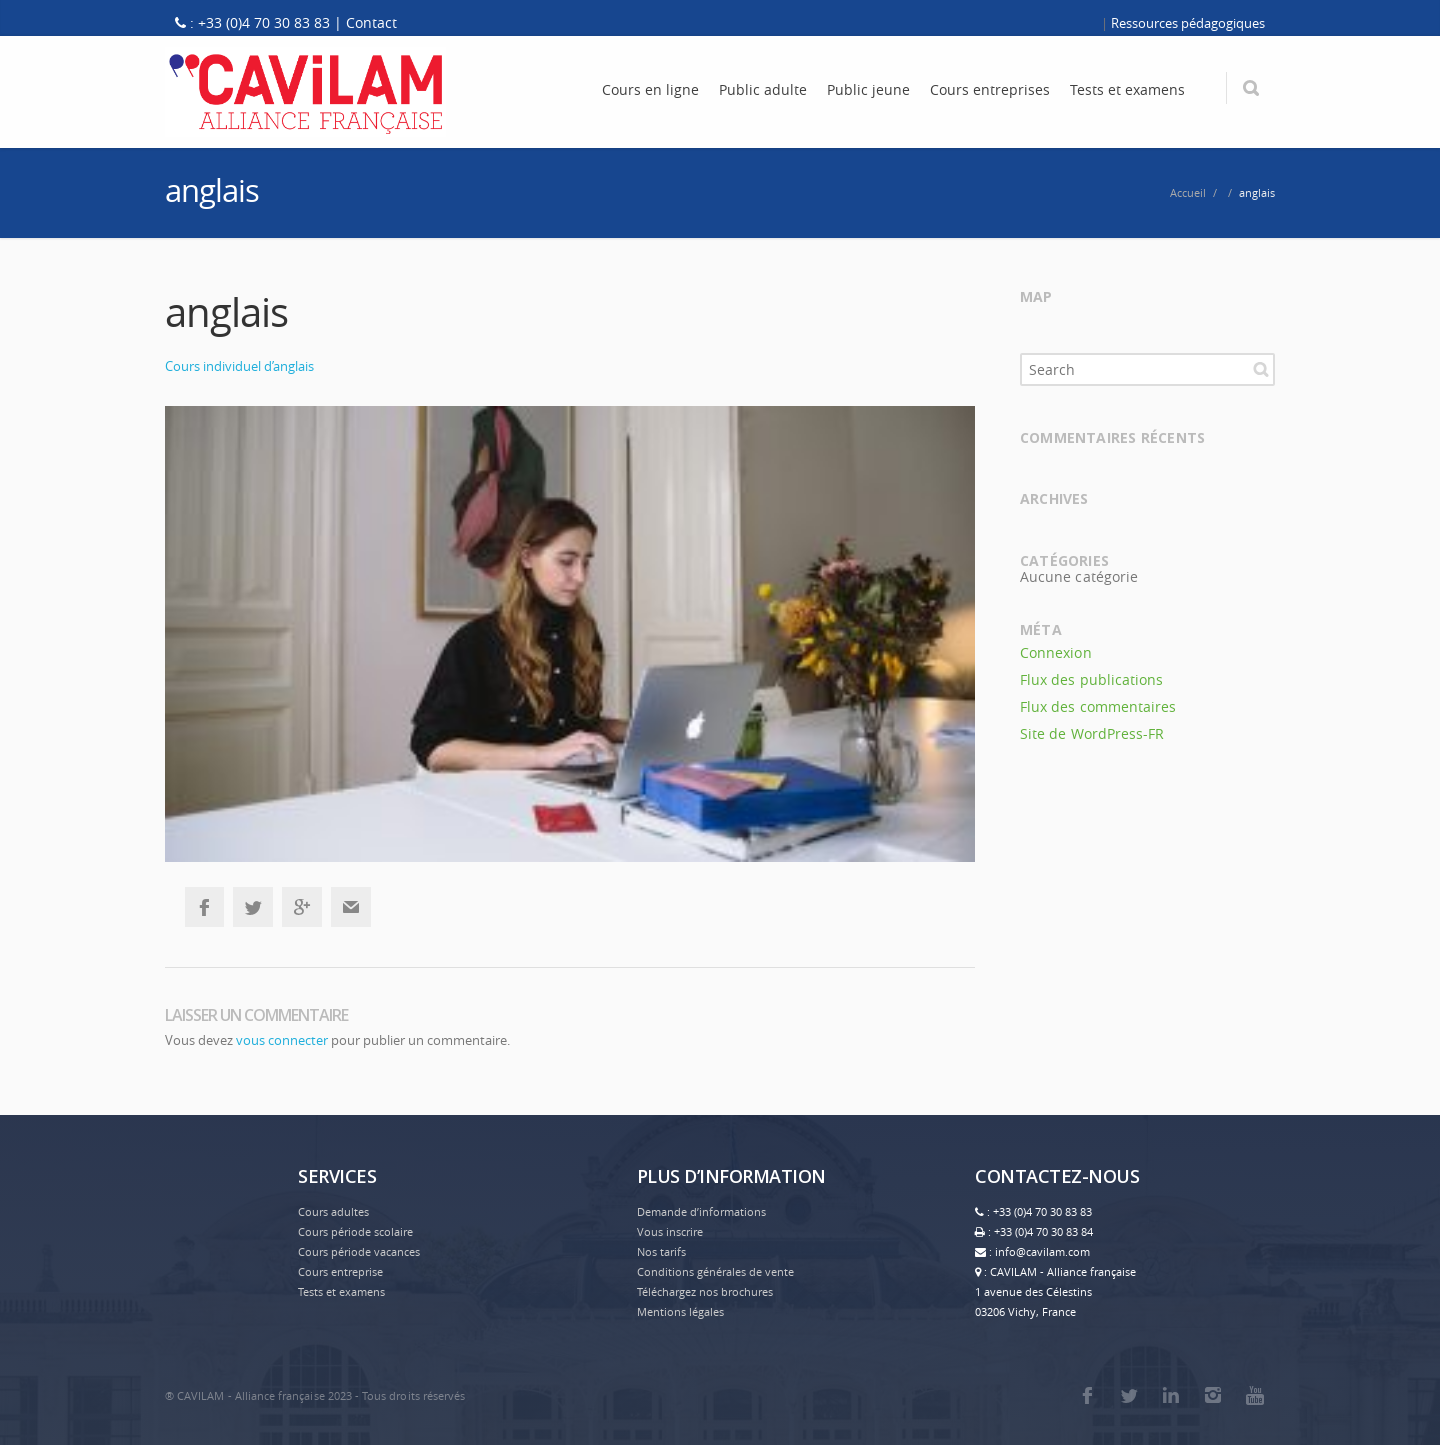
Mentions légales (680, 1311)
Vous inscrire (670, 1231)
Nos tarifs (661, 1251)
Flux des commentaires (1098, 706)
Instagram (1213, 1395)
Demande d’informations (701, 1211)
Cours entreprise (340, 1271)
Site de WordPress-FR (1092, 733)
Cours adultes (333, 1211)
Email (351, 907)
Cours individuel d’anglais (239, 366)
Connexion (1056, 652)
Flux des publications (1091, 679)
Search (1261, 369)
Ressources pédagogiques (1188, 23)
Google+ (302, 907)
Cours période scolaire (355, 1231)
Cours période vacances (359, 1251)
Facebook (204, 907)
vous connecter (282, 1040)
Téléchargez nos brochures (705, 1291)
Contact (371, 22)
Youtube (1255, 1395)
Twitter (253, 907)
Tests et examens (341, 1291)
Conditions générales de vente (715, 1271)
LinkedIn (1171, 1395)
